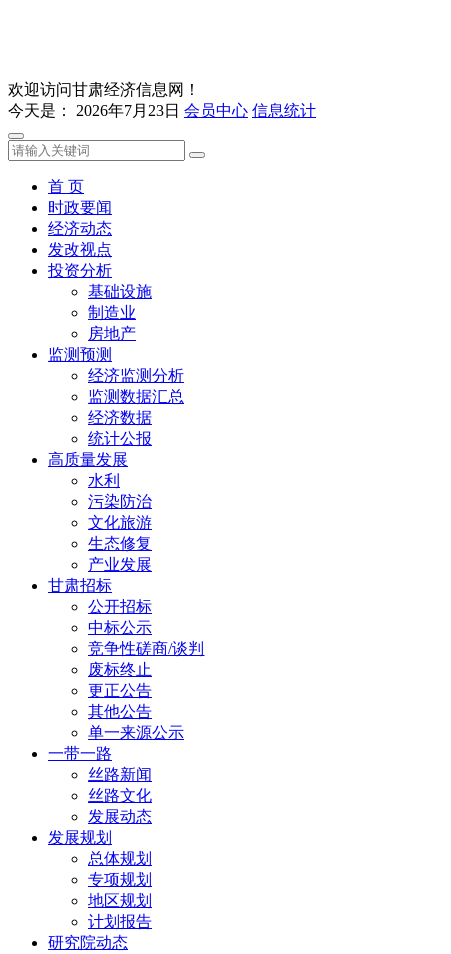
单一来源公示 (136, 732)
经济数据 (120, 417)
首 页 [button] (66, 186)
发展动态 (120, 816)
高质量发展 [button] (88, 459)
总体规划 (120, 858)
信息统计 (284, 110)
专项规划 (120, 879)
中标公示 (120, 627)
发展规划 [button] (80, 837)
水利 (104, 480)
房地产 (112, 333)
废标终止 (120, 669)
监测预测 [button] (80, 354)
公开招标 (120, 606)
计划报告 (120, 921)
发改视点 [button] (80, 249)
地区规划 (120, 900)
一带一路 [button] (80, 753)
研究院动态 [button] (88, 942)
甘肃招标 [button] (80, 585)
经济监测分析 (136, 375)
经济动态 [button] (80, 228)
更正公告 (120, 690)
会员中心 (216, 110)
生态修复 (120, 543)
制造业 (112, 312)
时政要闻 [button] (80, 207)
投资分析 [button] (80, 270)
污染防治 (120, 501)
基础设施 (120, 291)
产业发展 (120, 564)
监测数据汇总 (136, 396)
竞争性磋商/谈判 (146, 648)
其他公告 (120, 711)
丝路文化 (120, 795)
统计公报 (120, 438)
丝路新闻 (120, 774)
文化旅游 (120, 522)
